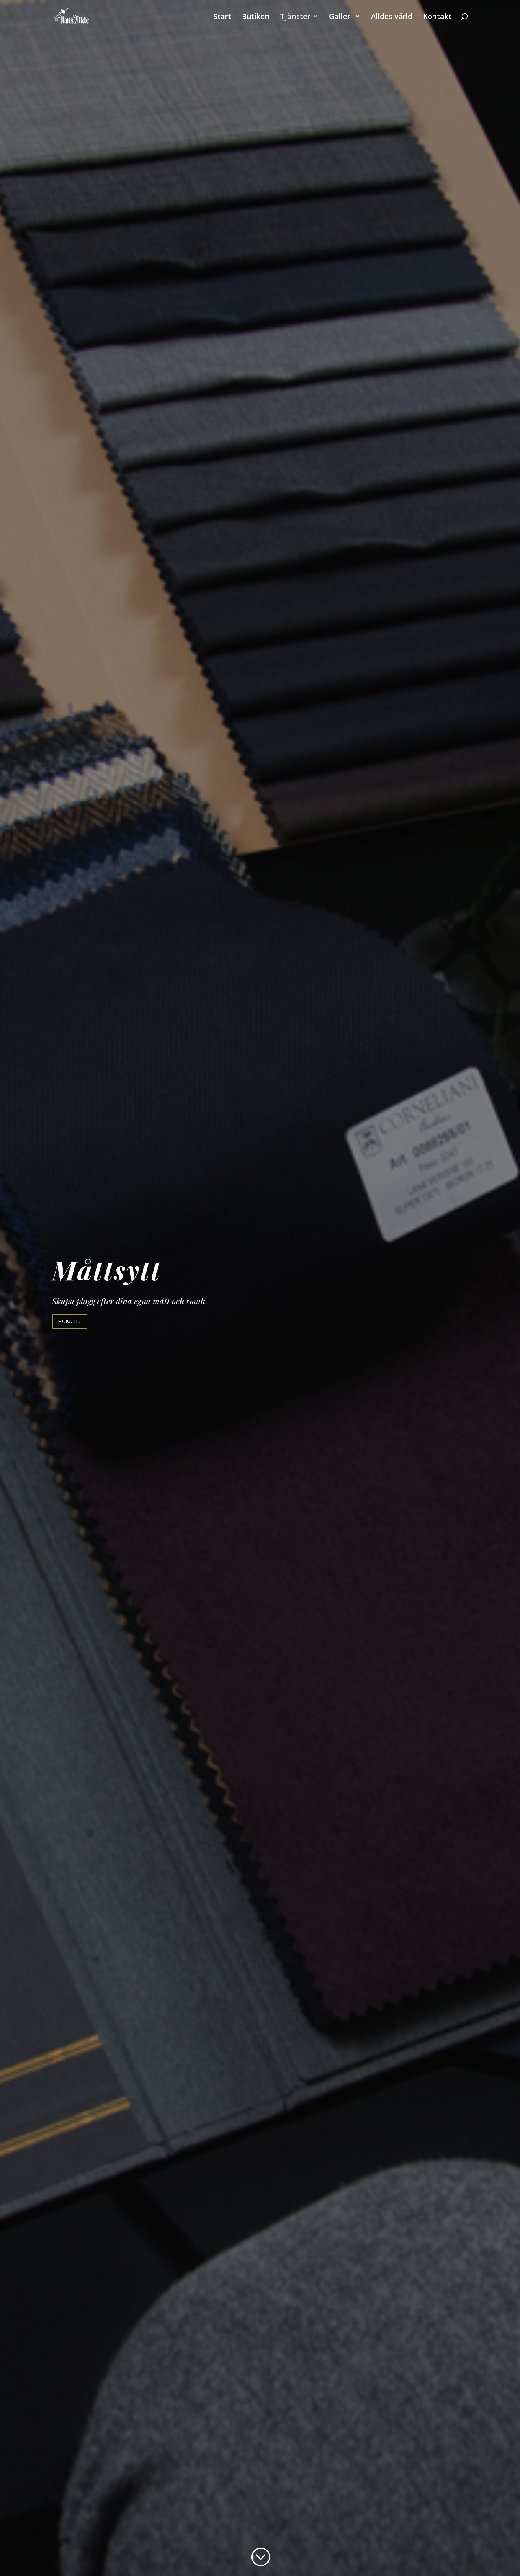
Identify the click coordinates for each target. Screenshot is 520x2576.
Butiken (255, 17)
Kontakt (437, 17)
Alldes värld (391, 17)
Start (222, 17)
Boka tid (69, 1321)
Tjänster (295, 17)
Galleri (340, 17)
